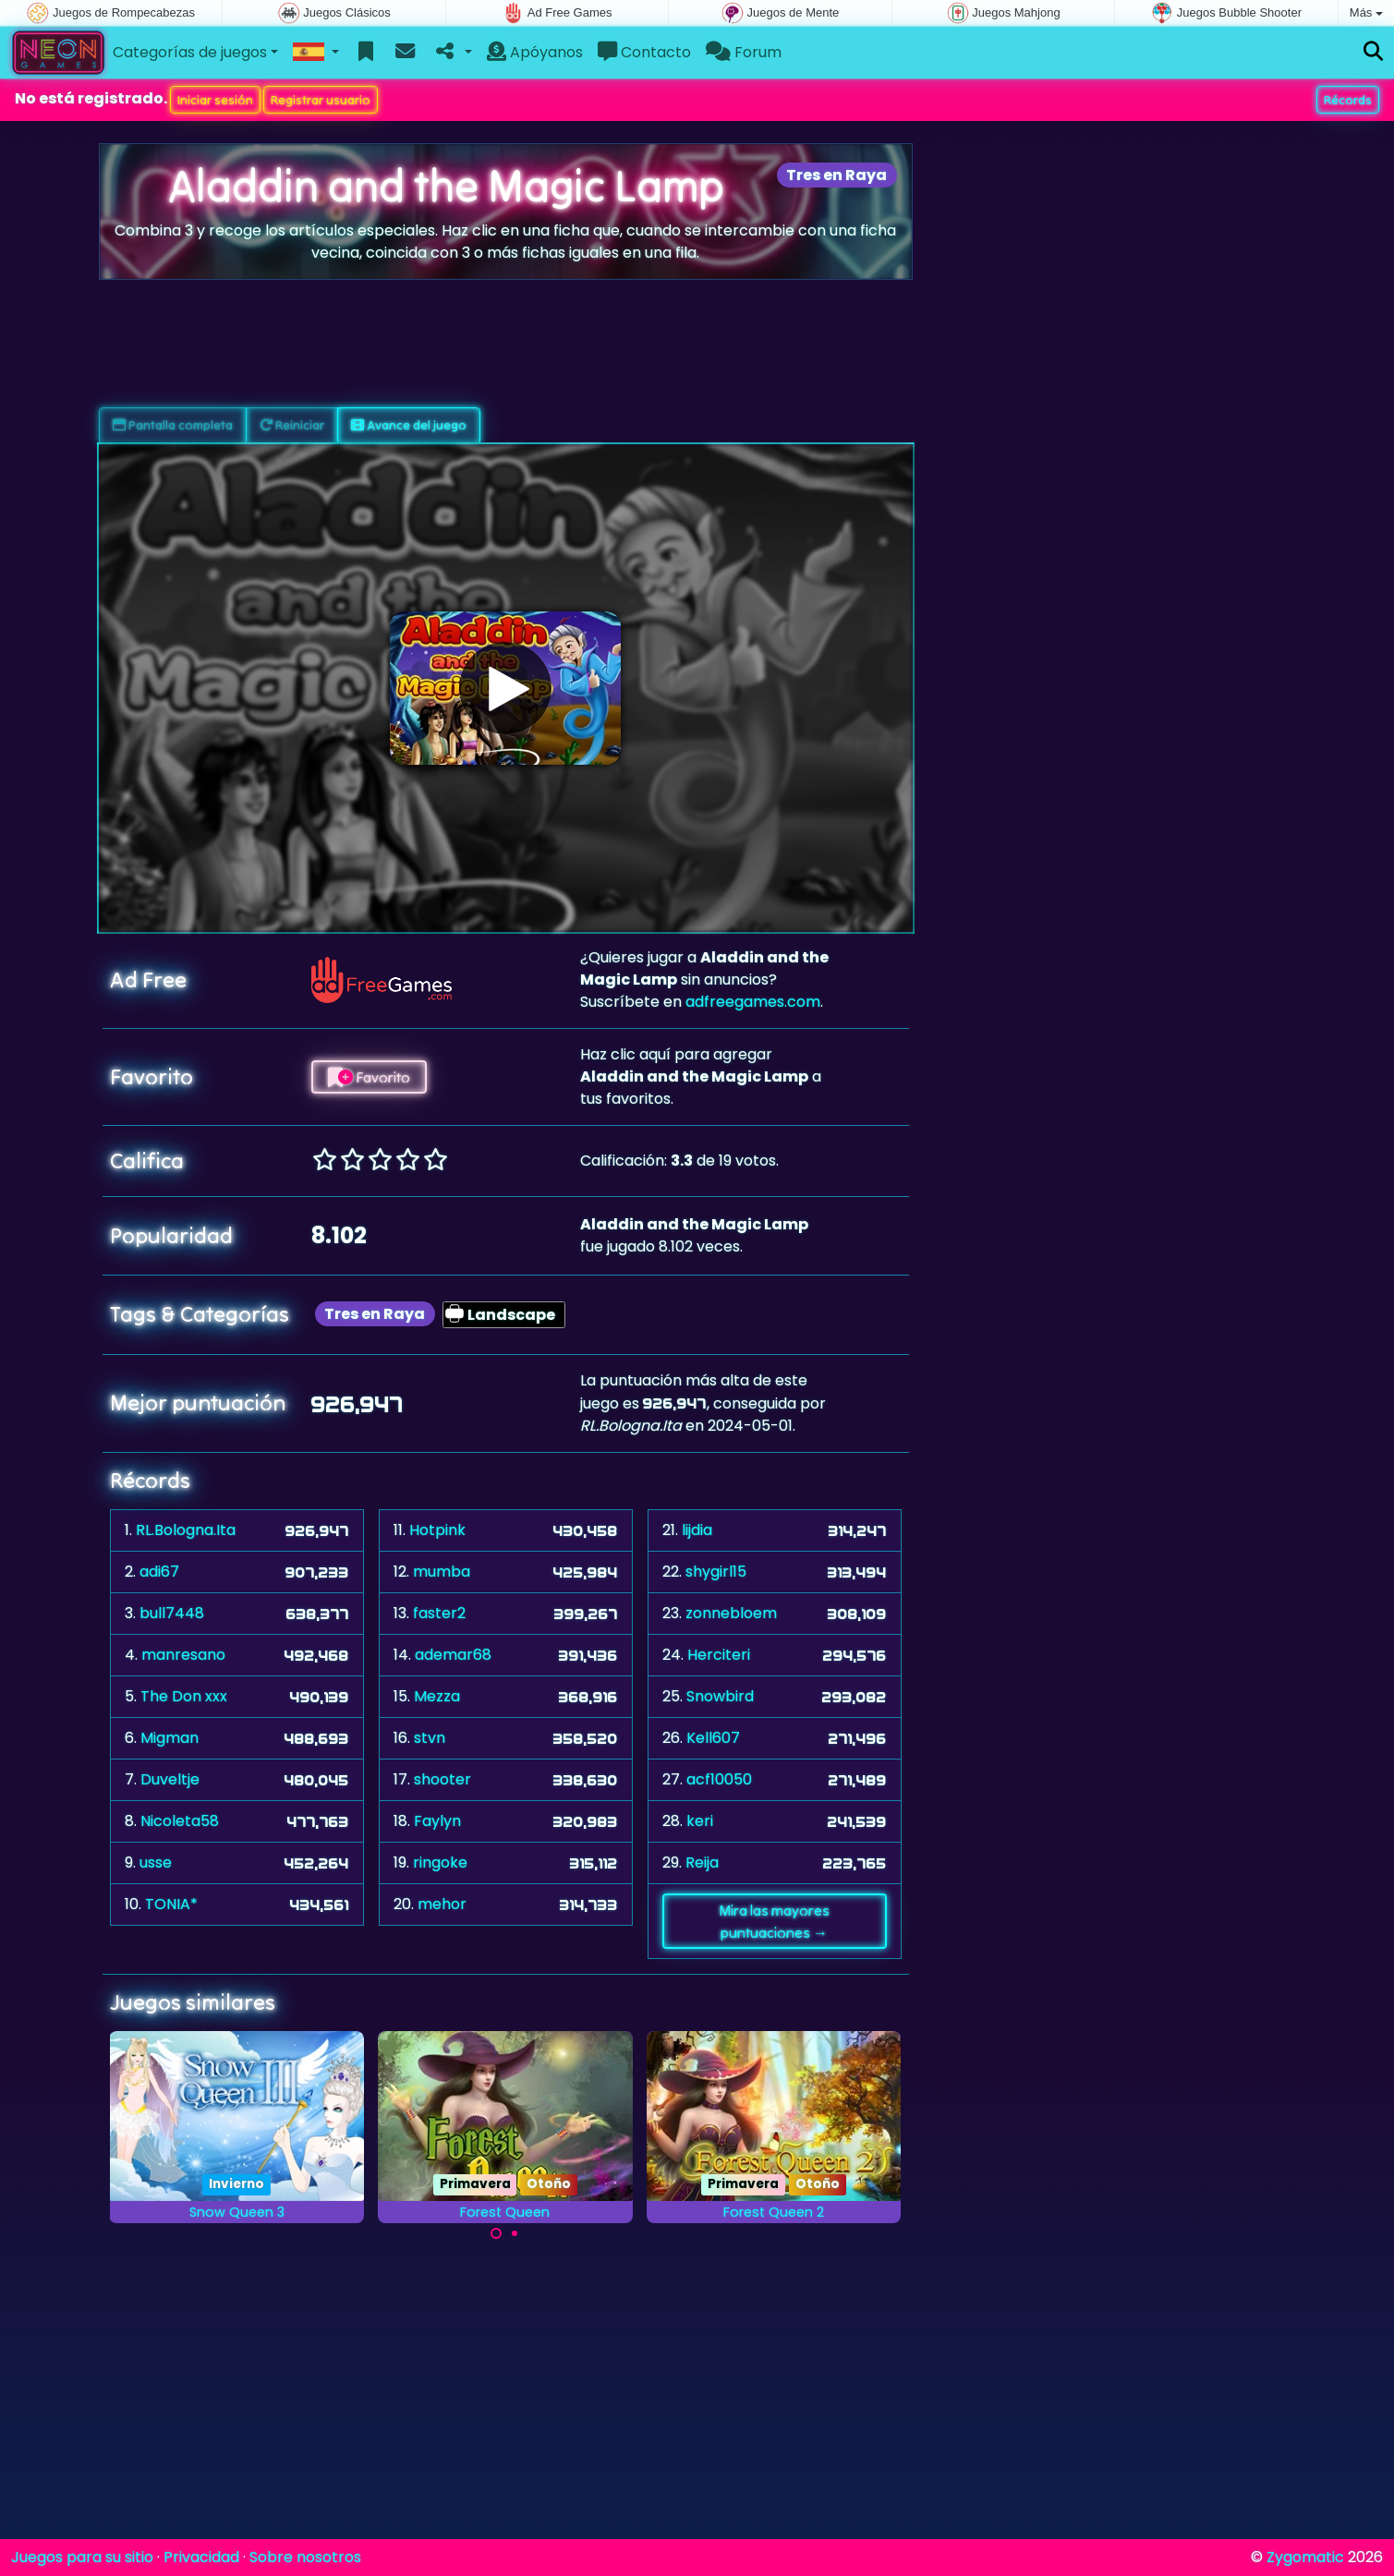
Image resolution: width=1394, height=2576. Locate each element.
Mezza (437, 1696)
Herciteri (718, 1654)
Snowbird (720, 1696)
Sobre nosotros (305, 2557)
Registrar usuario (320, 99)
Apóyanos (535, 52)
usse (155, 1862)
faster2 (439, 1613)
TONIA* (171, 1904)
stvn (429, 1737)
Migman (169, 1737)
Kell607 (713, 1737)
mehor (442, 1904)
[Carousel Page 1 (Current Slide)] (496, 2233)
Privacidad (201, 2557)
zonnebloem (731, 1613)
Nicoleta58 (179, 1821)
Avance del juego (409, 425)
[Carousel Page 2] (514, 2233)
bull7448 (171, 1613)
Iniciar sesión (215, 99)
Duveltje (170, 1779)
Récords (1348, 99)
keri (699, 1821)
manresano (183, 1654)
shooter (442, 1779)
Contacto (644, 52)
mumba (441, 1571)
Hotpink (437, 1530)
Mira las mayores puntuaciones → (774, 1921)
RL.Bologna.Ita (186, 1530)
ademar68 (453, 1654)
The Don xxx (183, 1696)
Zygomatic (1305, 2557)
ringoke (440, 1862)
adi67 (159, 1571)
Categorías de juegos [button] (190, 52)
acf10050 (719, 1779)
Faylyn (437, 1821)
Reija (702, 1862)
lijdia (697, 1530)
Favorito (369, 1077)
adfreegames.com (752, 1001)
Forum (744, 52)
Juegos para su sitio (82, 2557)
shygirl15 (715, 1571)
